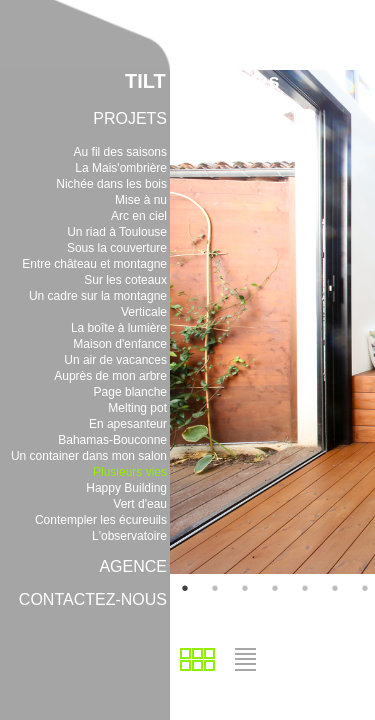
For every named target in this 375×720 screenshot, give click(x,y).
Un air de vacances (115, 360)
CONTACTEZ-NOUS (93, 599)
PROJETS (130, 118)
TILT (145, 81)
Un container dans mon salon (89, 456)
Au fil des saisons (120, 152)
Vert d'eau (140, 504)
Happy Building (126, 488)
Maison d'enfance (120, 344)
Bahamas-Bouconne (112, 440)
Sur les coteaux (125, 280)
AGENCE (133, 566)
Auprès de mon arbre (110, 376)
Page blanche (130, 392)
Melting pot (137, 408)
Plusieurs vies (130, 472)
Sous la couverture (117, 248)
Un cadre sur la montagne (98, 296)
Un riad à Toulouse (117, 232)
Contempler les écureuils (101, 520)
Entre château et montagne (94, 264)
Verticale (144, 312)
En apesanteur (128, 424)
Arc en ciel (139, 216)
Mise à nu (141, 200)
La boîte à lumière (119, 328)
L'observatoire (129, 536)
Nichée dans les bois (111, 184)
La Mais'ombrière (121, 168)
